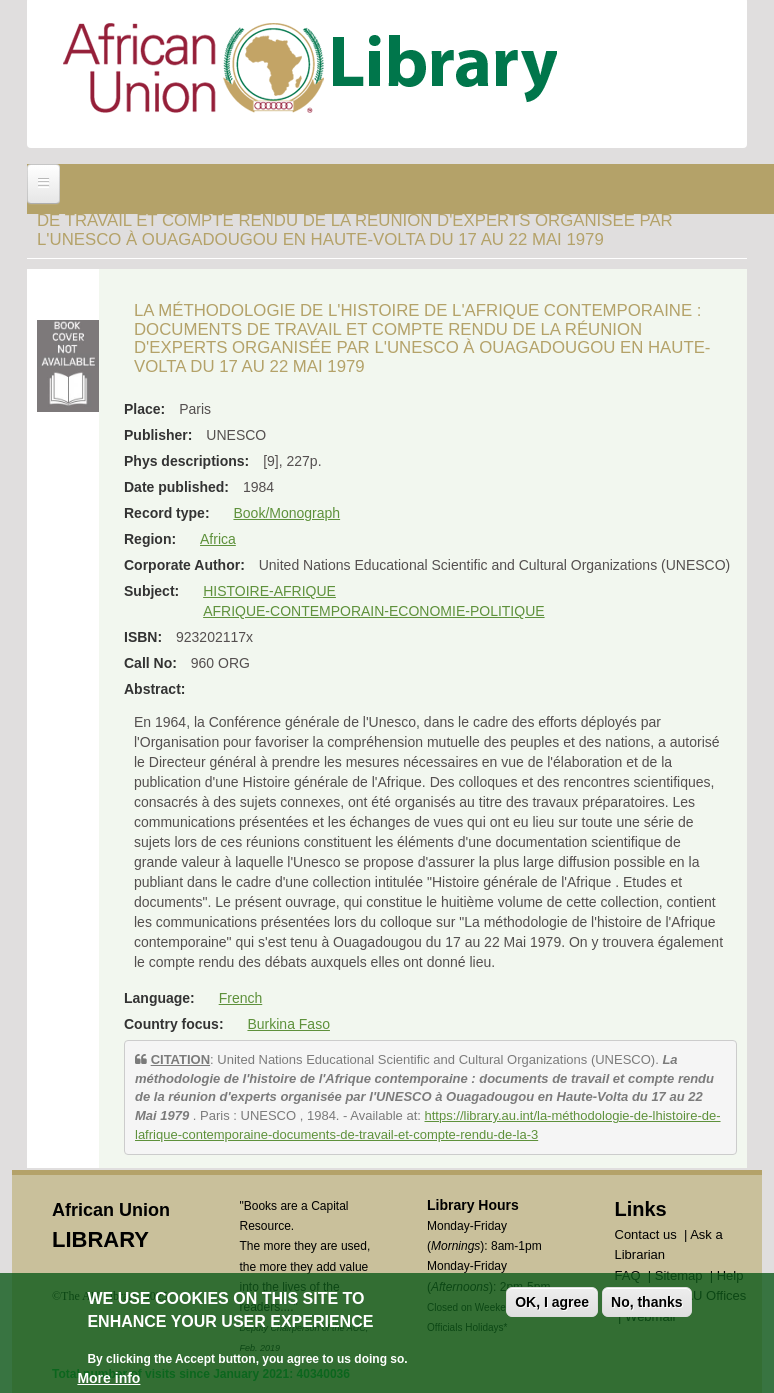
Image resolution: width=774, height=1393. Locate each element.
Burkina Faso (288, 1024)
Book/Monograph (286, 513)
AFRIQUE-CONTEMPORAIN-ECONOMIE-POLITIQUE (373, 611)
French (241, 998)
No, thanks (647, 1302)
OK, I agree (552, 1302)
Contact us (646, 1234)
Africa (218, 539)
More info (108, 1378)
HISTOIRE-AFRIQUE (269, 591)
